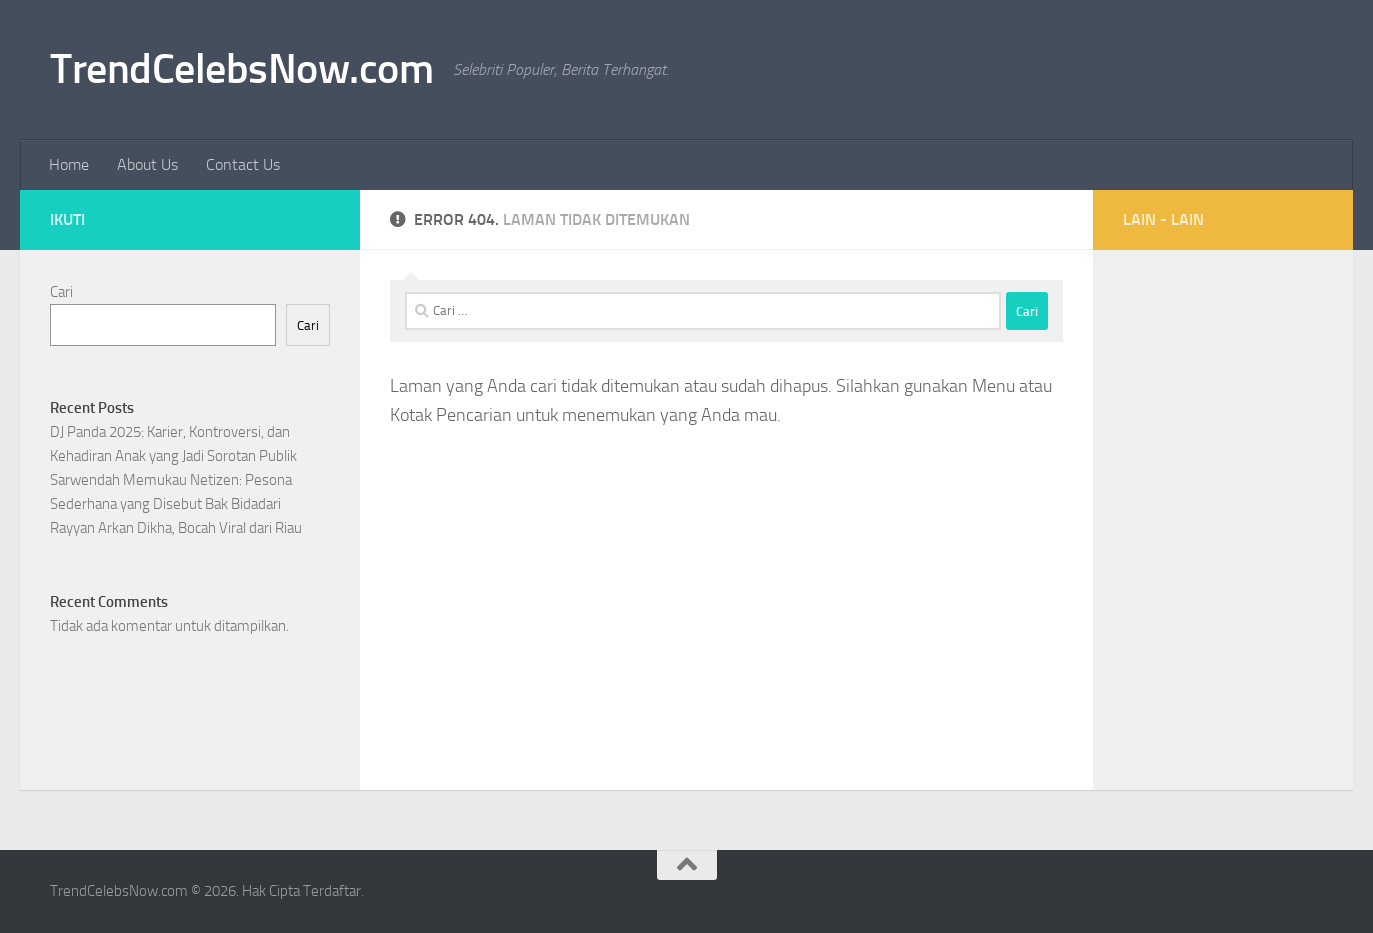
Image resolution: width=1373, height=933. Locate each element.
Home (69, 164)
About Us (147, 164)
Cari (61, 292)
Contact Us (243, 164)
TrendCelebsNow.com (241, 69)
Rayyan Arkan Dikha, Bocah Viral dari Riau (176, 528)
